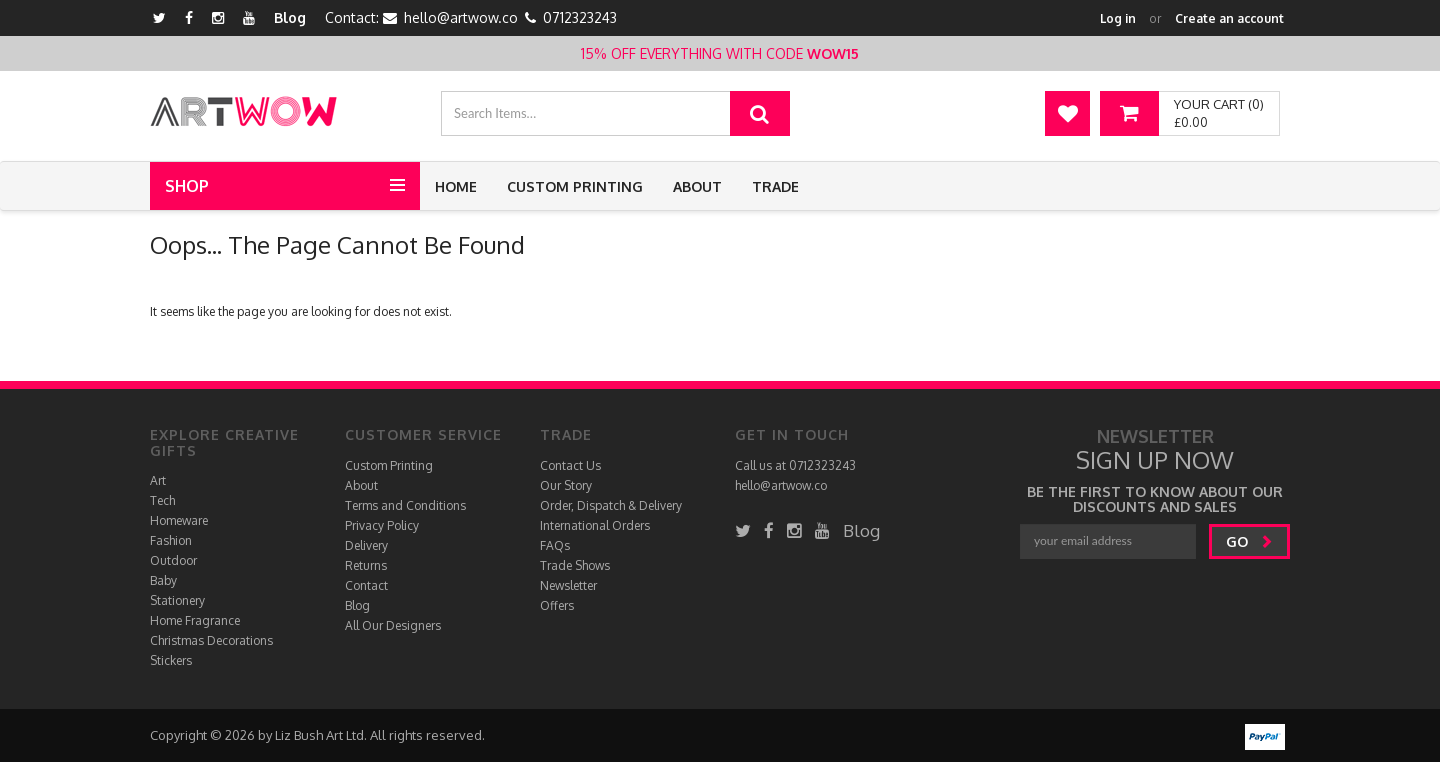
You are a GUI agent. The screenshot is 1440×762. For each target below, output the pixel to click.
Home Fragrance (195, 620)
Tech (162, 500)
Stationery (177, 600)
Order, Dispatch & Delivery (611, 505)
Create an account (1229, 18)
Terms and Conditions (405, 505)
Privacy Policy (382, 525)
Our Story (566, 485)
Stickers (171, 660)
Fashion (171, 540)
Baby (163, 580)
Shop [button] (187, 186)
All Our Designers (393, 625)
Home (456, 186)
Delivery (366, 545)
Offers (557, 605)
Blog (290, 17)
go (1249, 541)
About (697, 186)
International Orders (595, 525)
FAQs (555, 545)
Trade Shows (575, 565)
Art (158, 480)
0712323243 (580, 17)
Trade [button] (775, 186)
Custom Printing (575, 186)
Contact (366, 585)
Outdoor (173, 560)
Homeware (179, 520)
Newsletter (568, 585)
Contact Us (570, 465)
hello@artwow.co (461, 17)
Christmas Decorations (211, 640)
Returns (366, 565)
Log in (1118, 18)
